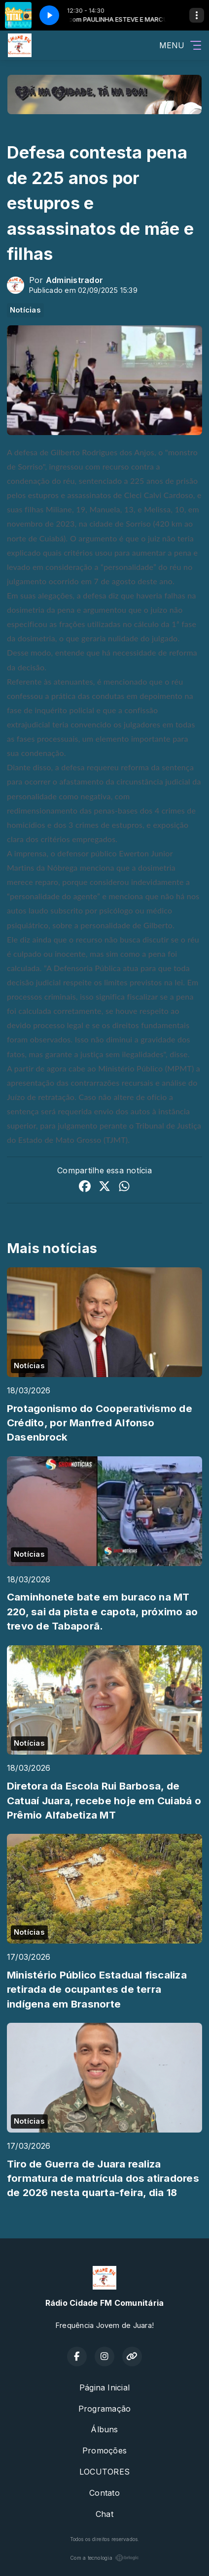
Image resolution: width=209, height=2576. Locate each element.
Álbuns (104, 2429)
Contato (104, 2493)
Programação (104, 2409)
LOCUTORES (104, 2472)
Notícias (25, 310)
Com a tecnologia (104, 2557)
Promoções (104, 2450)
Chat (104, 2514)
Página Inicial (104, 2387)
